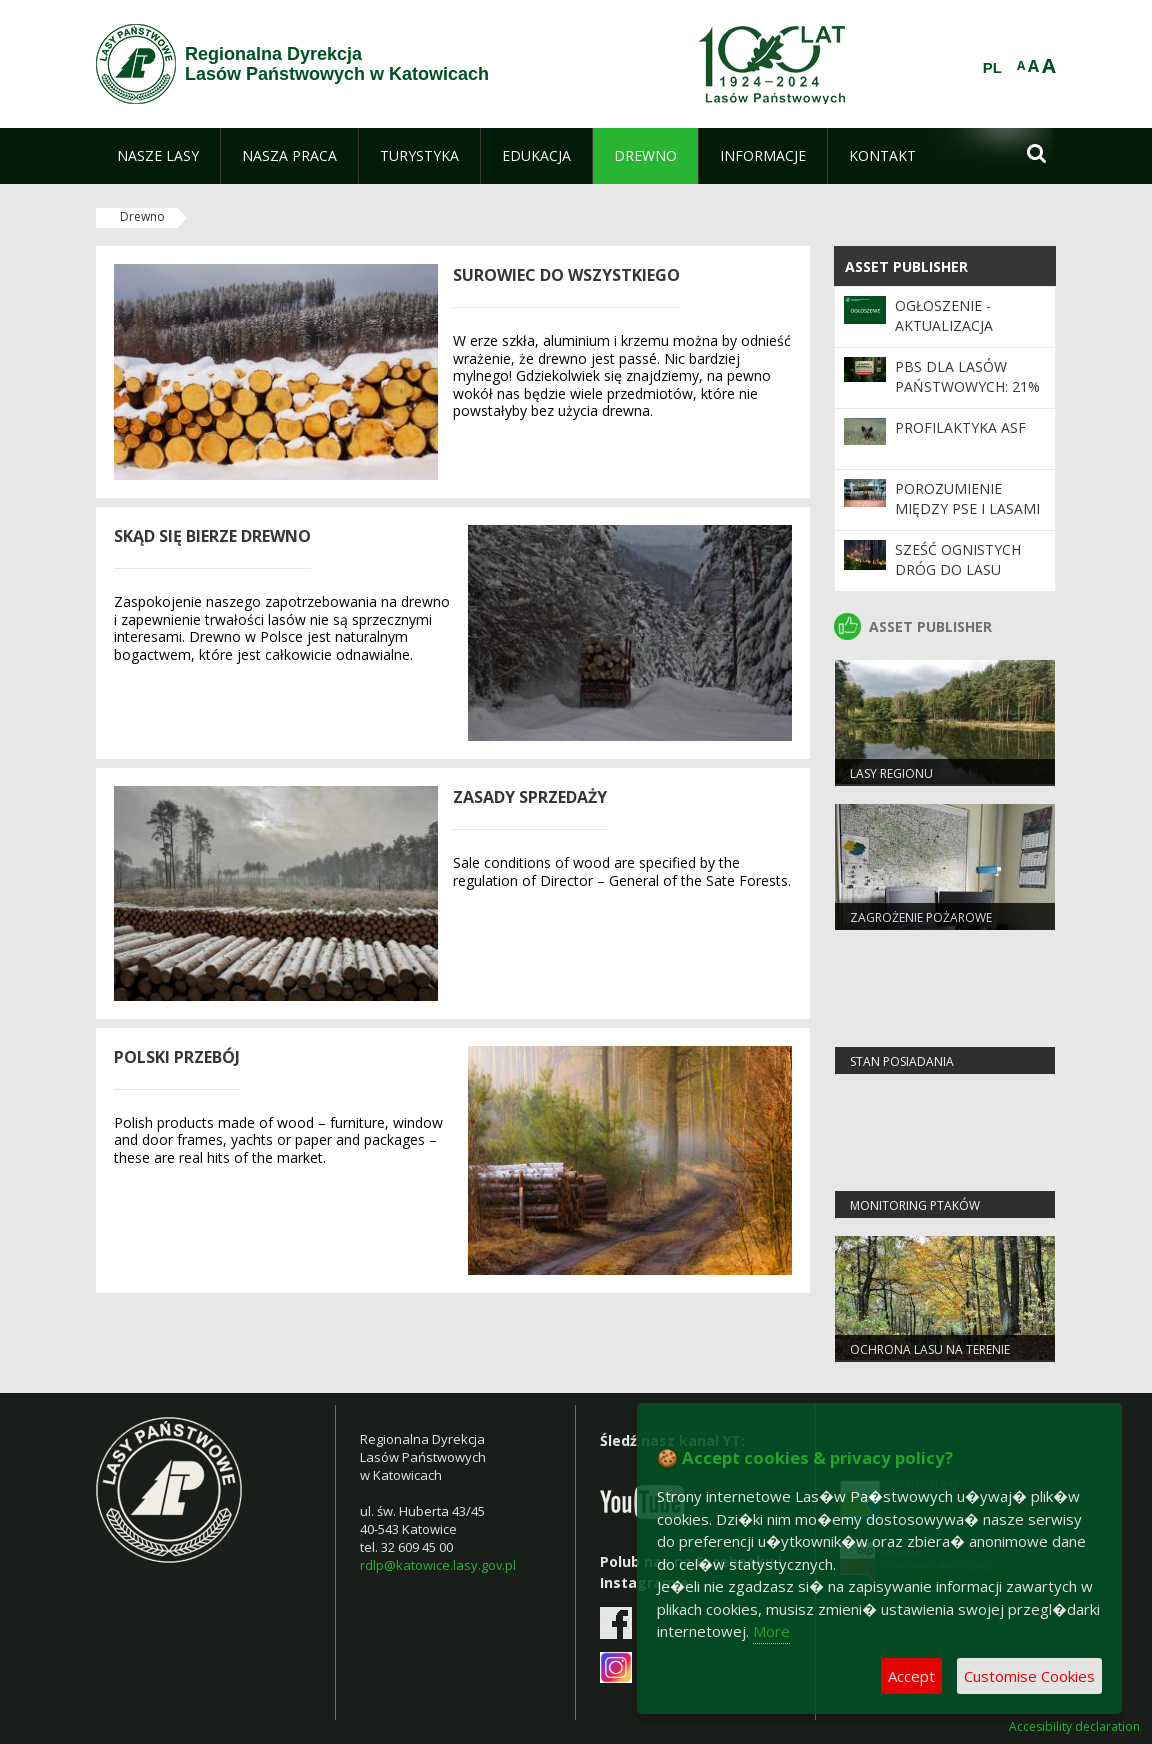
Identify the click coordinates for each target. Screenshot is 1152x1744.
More (771, 1631)
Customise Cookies (1029, 1676)
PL (992, 68)
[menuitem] (158, 156)
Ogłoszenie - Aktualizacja (944, 315)
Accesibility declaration (1074, 1727)
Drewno (142, 216)
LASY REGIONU (891, 773)
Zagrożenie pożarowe (921, 917)
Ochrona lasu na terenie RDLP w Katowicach (930, 1358)
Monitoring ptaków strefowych (915, 1214)
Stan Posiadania (902, 1061)
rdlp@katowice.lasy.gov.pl (438, 1565)
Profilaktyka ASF (960, 427)
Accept (911, 1676)
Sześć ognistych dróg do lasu (958, 559)
